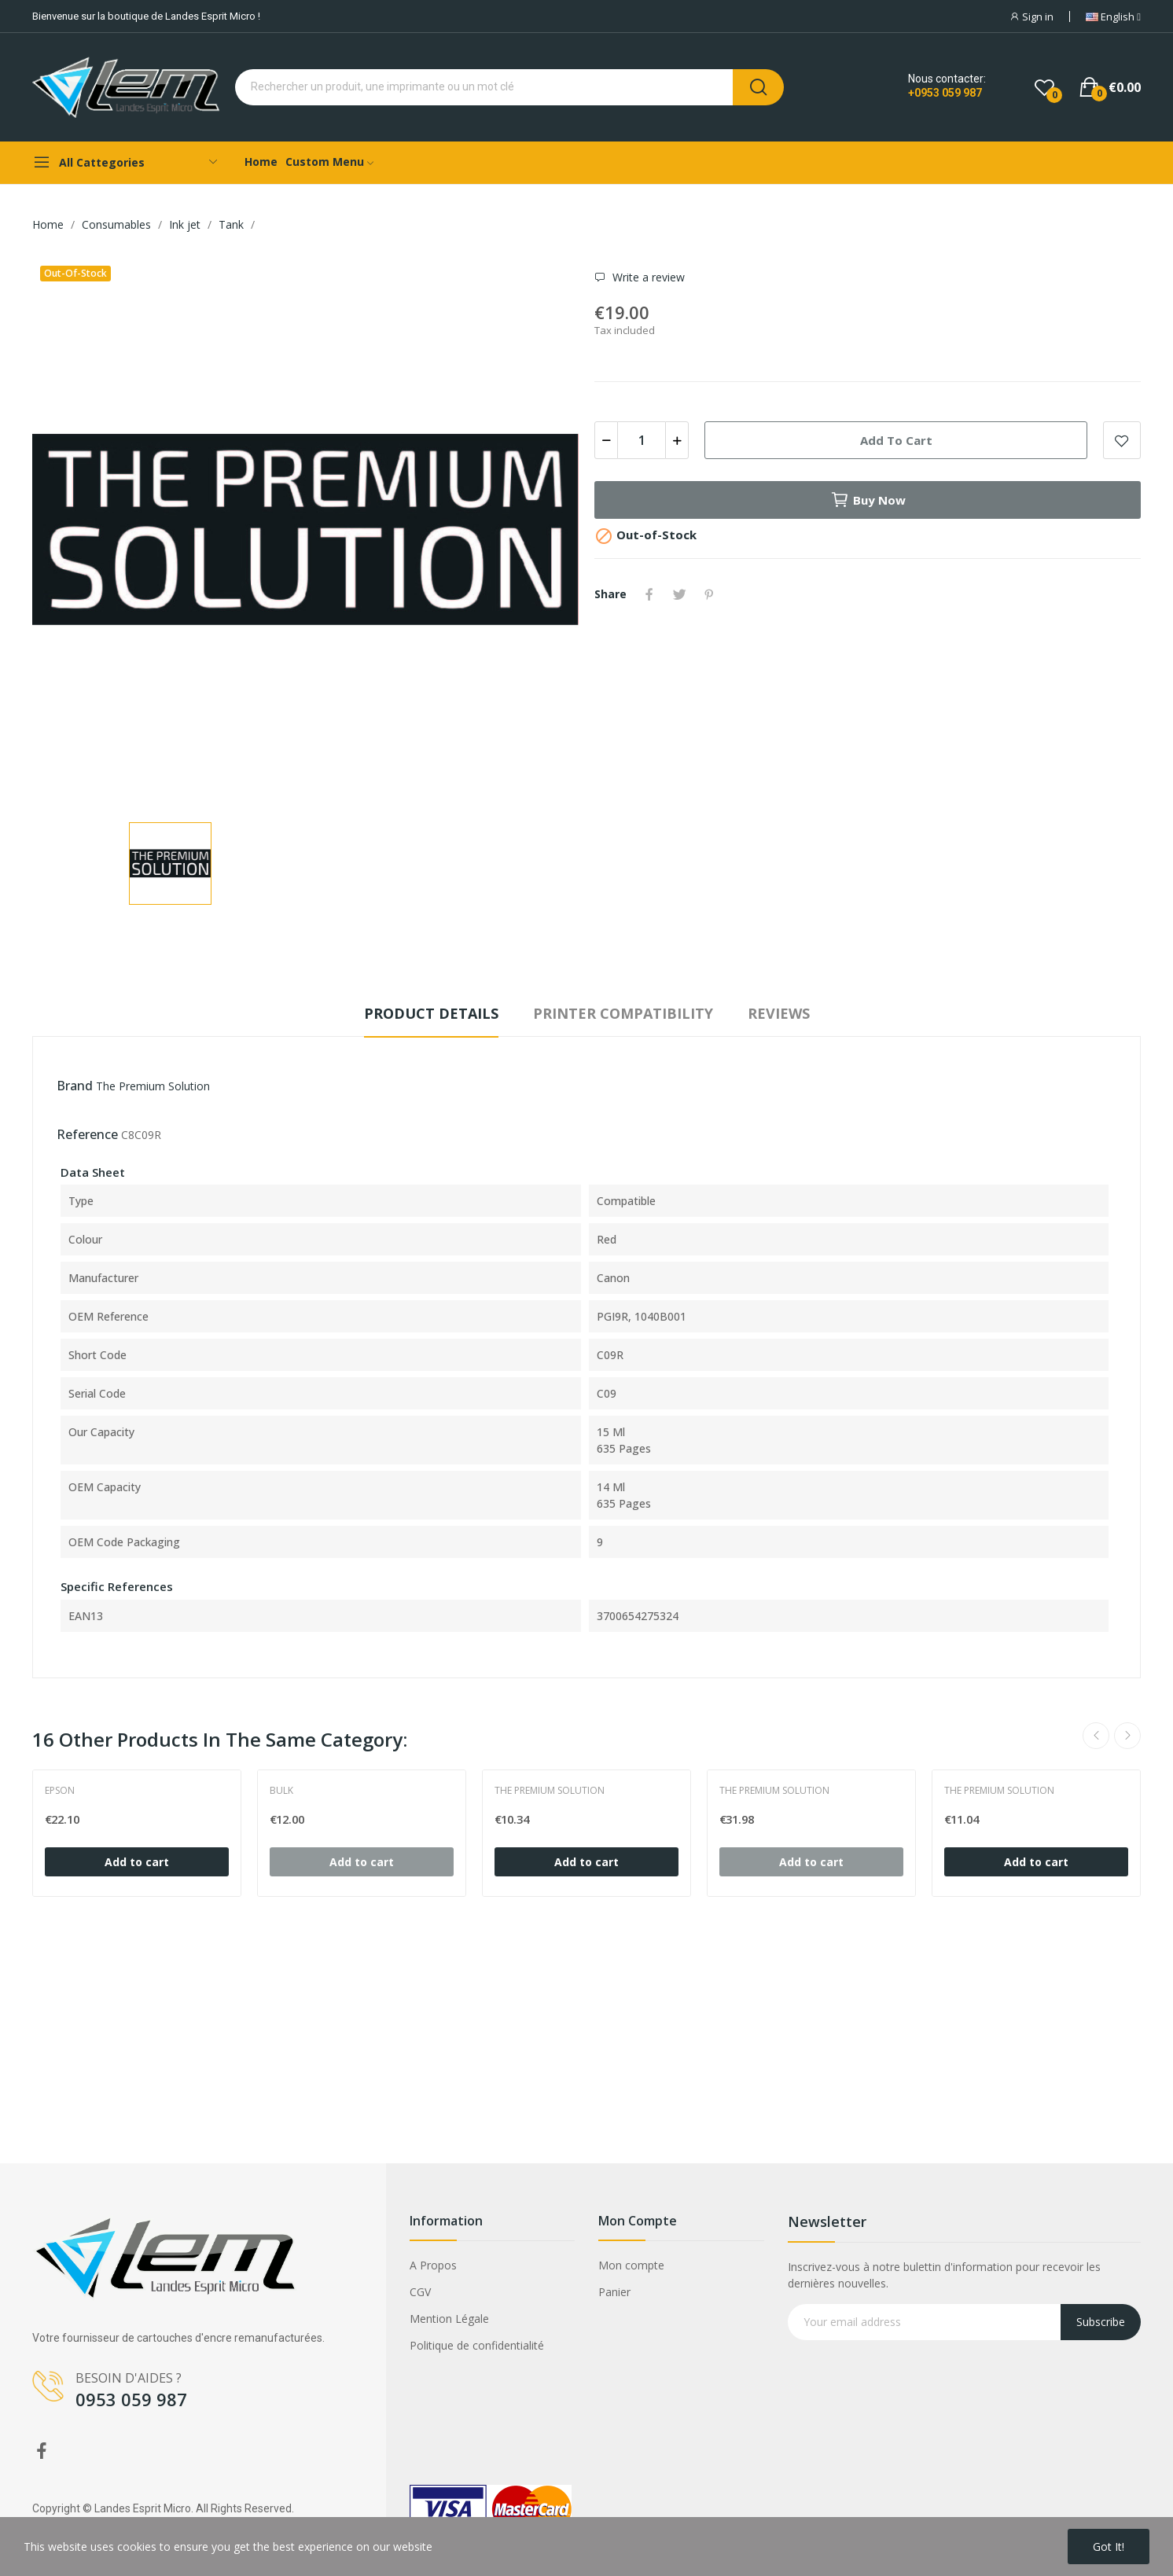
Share (649, 594)
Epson (60, 1790)
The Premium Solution (153, 1086)
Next (1127, 1735)
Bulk (281, 1790)
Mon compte (631, 2265)
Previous (1096, 1735)
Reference (87, 1134)
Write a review (647, 277)
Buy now (868, 500)
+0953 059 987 (945, 92)
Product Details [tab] (431, 1013)
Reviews (779, 1013)
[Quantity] (641, 440)
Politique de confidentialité (477, 2345)
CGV (420, 2291)
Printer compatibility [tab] (623, 1013)
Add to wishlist (1122, 440)
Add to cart (896, 440)
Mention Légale (449, 2318)
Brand (75, 1085)
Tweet (679, 594)
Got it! (1108, 2546)
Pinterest (709, 594)
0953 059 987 (131, 2399)
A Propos (433, 2265)
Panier (614, 2291)
